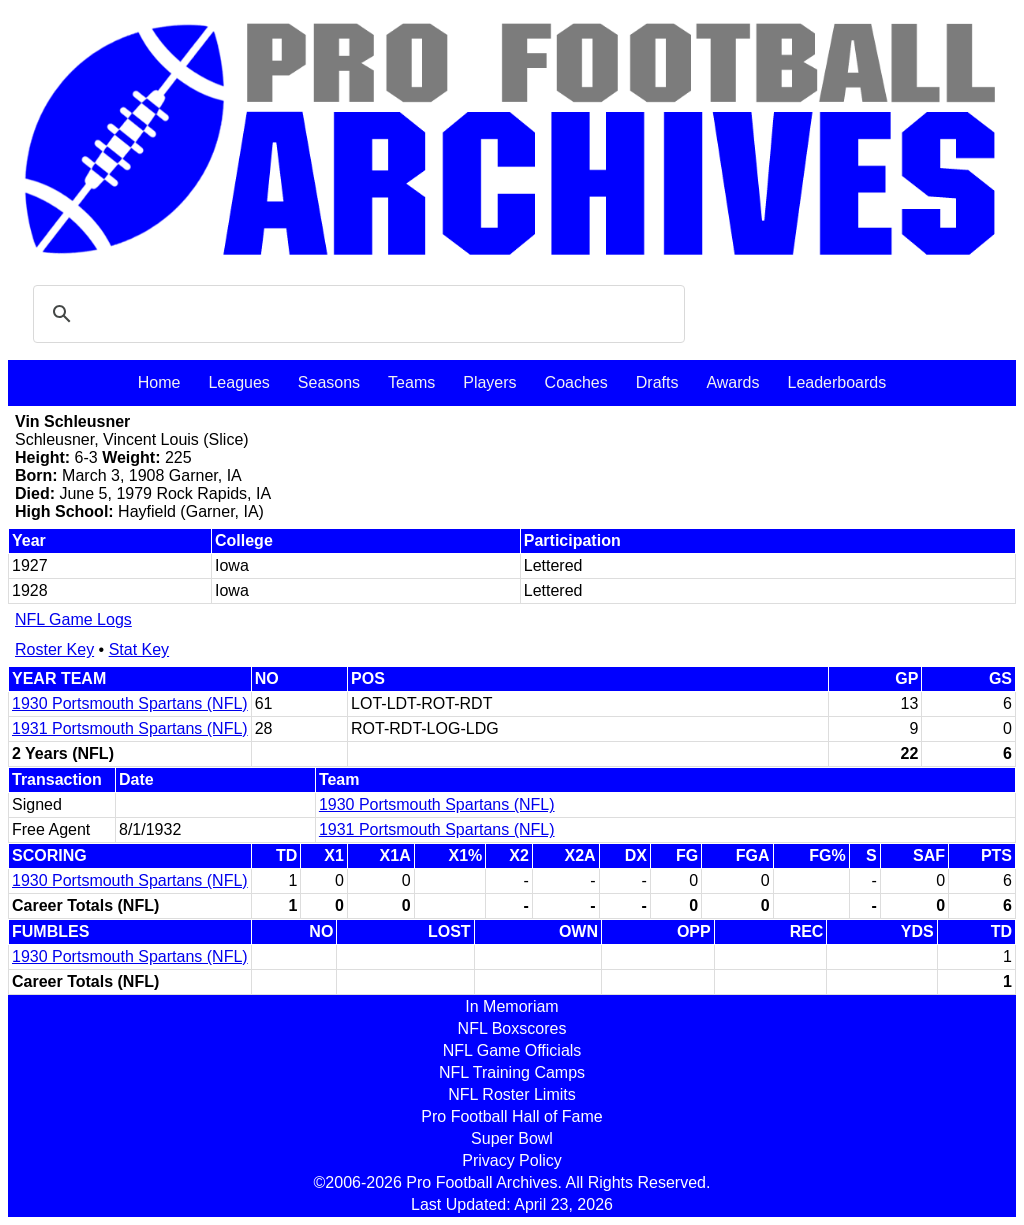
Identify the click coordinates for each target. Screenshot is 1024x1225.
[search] (356, 314)
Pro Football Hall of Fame (511, 1116)
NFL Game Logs (73, 619)
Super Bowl (512, 1138)
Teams (411, 382)
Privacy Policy (512, 1160)
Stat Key (139, 649)
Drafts (657, 382)
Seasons (329, 382)
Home (159, 382)
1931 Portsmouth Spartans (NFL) (130, 728)
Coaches (576, 382)
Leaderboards (836, 382)
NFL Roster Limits (511, 1094)
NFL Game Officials (512, 1050)
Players (489, 382)
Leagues (238, 382)
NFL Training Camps (512, 1072)
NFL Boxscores (512, 1028)
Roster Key (54, 649)
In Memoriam (511, 1006)
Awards (732, 382)
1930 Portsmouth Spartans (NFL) (130, 703)
